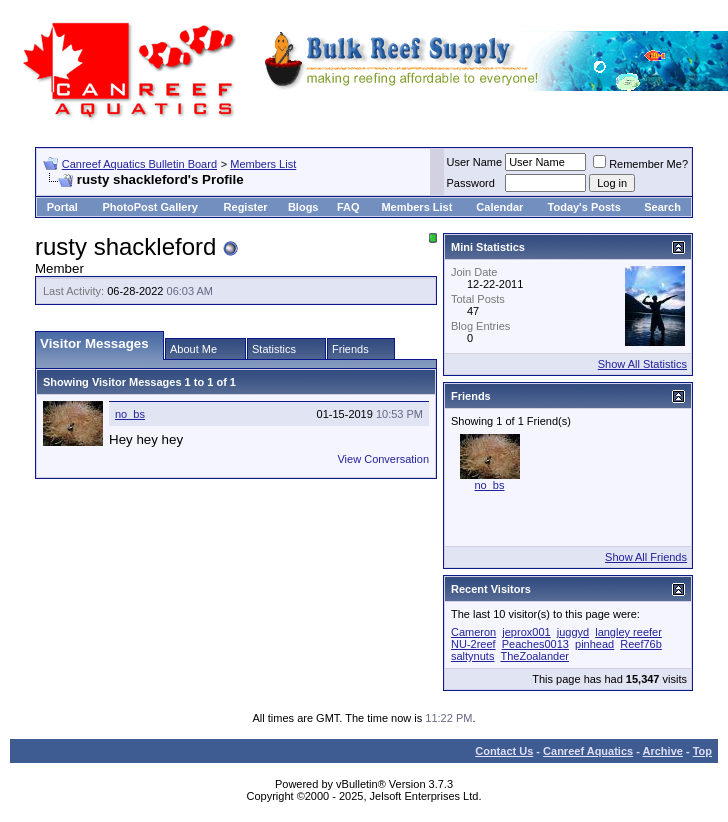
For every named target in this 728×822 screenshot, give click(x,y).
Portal (62, 207)
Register (246, 207)
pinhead (594, 644)
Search (662, 207)
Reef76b (641, 644)
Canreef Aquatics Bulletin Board (139, 164)
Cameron (473, 632)
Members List (263, 164)
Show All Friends (646, 557)
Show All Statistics (642, 364)
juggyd (573, 632)
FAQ (348, 207)
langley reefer (628, 632)
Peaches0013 (535, 644)
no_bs (130, 414)
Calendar (499, 207)
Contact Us (504, 751)
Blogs (303, 207)
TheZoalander (534, 656)
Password (471, 183)
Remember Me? (640, 164)
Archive (663, 751)
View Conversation (383, 459)
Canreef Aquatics (588, 751)
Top (702, 751)
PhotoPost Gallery (149, 207)
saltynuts (472, 656)
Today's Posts (584, 207)
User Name (475, 162)
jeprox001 (526, 632)
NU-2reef (473, 644)
